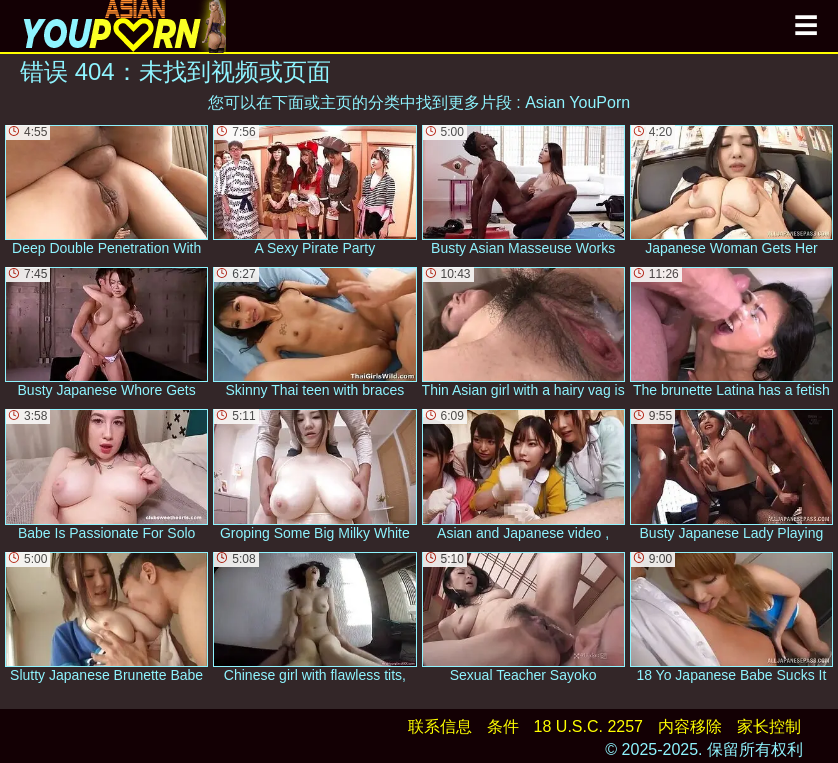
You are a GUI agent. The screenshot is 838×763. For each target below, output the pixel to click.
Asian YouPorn (577, 102)
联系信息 (440, 726)
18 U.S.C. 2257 (588, 726)
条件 (503, 726)
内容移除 (690, 726)
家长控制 (769, 726)
